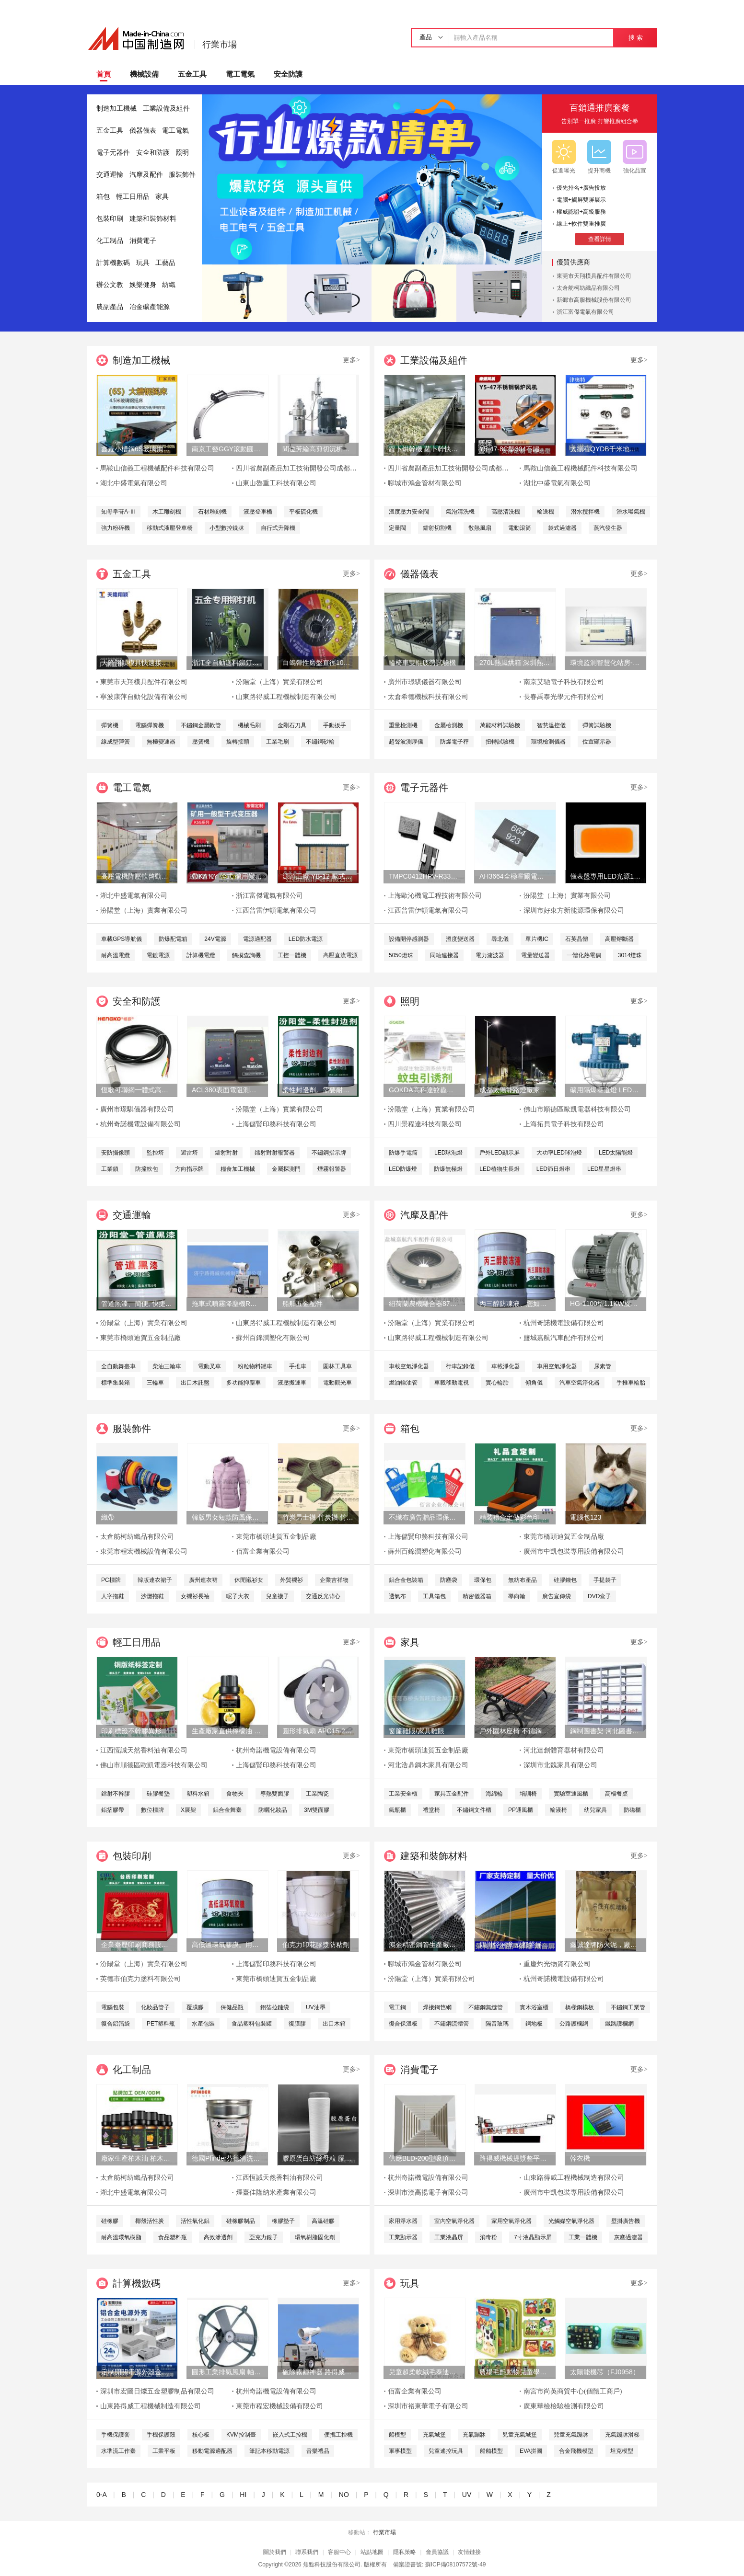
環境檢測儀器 (548, 741)
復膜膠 (297, 2023)
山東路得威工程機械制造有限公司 (286, 696)
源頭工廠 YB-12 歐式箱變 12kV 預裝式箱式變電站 (317, 876)
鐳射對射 (226, 1152)
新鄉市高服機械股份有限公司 (594, 300)
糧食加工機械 (238, 1169)
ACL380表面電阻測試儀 (227, 1090)
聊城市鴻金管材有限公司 (425, 483)
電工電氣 (240, 74)
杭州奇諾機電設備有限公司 (140, 1124)
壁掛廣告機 (625, 2221)
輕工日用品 (133, 196)
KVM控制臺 (241, 2434)
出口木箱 (334, 2023)
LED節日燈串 (553, 1169)
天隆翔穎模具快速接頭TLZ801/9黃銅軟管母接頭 (136, 662)
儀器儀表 (142, 130)
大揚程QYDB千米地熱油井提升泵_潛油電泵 (605, 449)
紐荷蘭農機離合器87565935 (424, 1303)
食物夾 (235, 1793)
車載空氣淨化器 (409, 1366)
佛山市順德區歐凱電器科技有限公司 (577, 1109)
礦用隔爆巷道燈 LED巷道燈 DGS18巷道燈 (605, 1090)
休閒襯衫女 (248, 1580)
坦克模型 (621, 2451)
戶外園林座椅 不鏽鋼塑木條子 (514, 1731)
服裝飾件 (182, 174)
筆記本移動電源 (269, 2451)
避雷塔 (189, 1152)
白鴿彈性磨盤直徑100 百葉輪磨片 (317, 662)
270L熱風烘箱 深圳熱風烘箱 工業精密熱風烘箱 (514, 662)
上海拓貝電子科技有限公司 (563, 1124)
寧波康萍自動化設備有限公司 (143, 696)
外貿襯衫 (291, 1580)
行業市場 (219, 44)
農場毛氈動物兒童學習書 (514, 2372)
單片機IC (536, 939)
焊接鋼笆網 (437, 2007)
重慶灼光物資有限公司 (557, 1964)
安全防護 (288, 74)
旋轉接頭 (237, 741)
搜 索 (635, 37)
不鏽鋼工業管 (628, 2007)
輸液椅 (558, 1810)
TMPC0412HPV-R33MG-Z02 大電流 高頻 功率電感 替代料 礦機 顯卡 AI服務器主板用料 (424, 876)
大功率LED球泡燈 (559, 1152)
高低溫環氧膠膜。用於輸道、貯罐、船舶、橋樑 (227, 1944)
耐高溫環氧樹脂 (121, 2237)
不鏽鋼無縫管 (485, 2007)
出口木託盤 (195, 1382)
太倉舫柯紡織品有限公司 (588, 288)
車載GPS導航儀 (121, 939)
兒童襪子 (277, 1596)
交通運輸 (109, 174)
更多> (351, 360)
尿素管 (602, 1366)
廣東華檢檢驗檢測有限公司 (563, 2406)
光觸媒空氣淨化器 (571, 2221)
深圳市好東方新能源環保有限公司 (573, 910)
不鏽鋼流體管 (451, 2023)
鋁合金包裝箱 (406, 1580)
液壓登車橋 (258, 511)
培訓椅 (528, 1793)
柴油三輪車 (166, 1366)
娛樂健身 (142, 284)
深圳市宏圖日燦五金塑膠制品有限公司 (157, 2391)
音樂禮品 (317, 2451)
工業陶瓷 (317, 1793)
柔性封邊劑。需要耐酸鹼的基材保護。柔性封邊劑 (317, 1090)
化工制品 (109, 240)
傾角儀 (534, 1382)
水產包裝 (203, 2023)
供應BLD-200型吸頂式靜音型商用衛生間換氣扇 (424, 2158)
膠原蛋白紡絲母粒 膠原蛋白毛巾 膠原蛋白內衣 (317, 2158)
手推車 (297, 1366)
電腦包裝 (112, 2007)
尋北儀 (500, 939)
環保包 (482, 1580)
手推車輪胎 (630, 1382)
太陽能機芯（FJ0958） (604, 2372)
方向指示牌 (189, 1169)
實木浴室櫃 (534, 2007)
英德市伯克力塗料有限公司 (140, 1978)
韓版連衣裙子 (155, 1580)
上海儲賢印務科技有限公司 (276, 1124)
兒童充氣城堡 (519, 2434)
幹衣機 (580, 2158)
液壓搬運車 (292, 1382)
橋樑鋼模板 (579, 2007)
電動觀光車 (337, 1382)
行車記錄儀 (460, 1366)
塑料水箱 (197, 1793)
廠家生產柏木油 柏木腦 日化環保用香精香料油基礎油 (136, 2158)
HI (243, 2494)
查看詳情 (599, 239)
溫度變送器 (460, 939)
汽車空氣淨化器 (579, 1382)
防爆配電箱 (173, 939)
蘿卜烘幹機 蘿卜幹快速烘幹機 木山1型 (424, 449)
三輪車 (155, 1382)
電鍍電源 (158, 955)
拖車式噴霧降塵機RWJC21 (227, 1303)
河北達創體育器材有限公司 (563, 1750)
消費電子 (142, 240)
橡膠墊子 (283, 2221)
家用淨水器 (403, 2221)
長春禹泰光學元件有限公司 (563, 696)
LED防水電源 (306, 939)
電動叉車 (209, 1366)
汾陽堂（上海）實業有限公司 (279, 682)
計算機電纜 (200, 955)
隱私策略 (404, 2552)
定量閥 (397, 528)
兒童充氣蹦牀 (571, 2434)
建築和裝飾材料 (152, 218)
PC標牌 (111, 1580)
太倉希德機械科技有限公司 (428, 696)
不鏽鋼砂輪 (320, 741)
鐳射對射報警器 (275, 1152)
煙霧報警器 (331, 1169)
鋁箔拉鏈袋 (274, 2007)
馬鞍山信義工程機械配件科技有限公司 (157, 468)
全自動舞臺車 (118, 1366)
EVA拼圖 (531, 2451)
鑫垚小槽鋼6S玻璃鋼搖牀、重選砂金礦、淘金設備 (136, 449)
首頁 (103, 74)
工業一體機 (583, 2237)
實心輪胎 (497, 1382)
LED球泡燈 (448, 1152)
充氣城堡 (434, 2434)
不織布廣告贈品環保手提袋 (424, 1517)
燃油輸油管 (403, 1382)
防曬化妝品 (272, 1810)
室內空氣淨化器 (454, 2221)
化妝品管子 (155, 2007)
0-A (101, 2494)
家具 (162, 196)
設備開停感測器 (409, 939)
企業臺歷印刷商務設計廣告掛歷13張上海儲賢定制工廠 (136, 1944)
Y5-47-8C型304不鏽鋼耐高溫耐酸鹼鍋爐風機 (514, 449)
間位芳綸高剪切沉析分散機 (317, 449)
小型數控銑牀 (226, 528)
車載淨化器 (505, 1366)
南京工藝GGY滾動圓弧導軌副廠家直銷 (227, 449)
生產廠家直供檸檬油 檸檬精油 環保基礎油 (227, 1731)
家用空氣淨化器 (511, 2221)
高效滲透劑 (218, 2237)
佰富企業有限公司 (263, 1551)
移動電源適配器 (212, 2451)
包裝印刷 (109, 218)
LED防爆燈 (403, 1169)
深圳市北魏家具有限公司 (560, 1765)
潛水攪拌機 (585, 511)
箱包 (103, 196)
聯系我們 (306, 2552)
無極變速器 (161, 741)
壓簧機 (200, 741)
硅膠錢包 (565, 1580)
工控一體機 (292, 955)
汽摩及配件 (146, 174)
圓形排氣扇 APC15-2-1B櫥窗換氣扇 (317, 1731)
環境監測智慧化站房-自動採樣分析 (605, 662)
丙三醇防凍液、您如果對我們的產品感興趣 (514, 1303)
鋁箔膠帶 (112, 1810)
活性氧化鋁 (195, 2221)
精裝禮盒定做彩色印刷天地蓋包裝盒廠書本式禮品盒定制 (514, 1517)
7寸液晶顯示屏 (533, 2237)
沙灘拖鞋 (152, 1596)
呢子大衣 (237, 1596)
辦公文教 (109, 284)
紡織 (168, 284)
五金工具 (192, 74)
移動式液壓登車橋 (170, 528)
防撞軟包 (146, 1169)
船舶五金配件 (302, 1303)
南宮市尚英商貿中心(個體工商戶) (572, 2391)
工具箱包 (434, 1596)
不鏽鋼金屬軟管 (201, 725)
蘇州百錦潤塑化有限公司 (273, 1337)
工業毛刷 (277, 741)
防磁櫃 (632, 1810)
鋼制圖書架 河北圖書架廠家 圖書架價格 (605, 1731)
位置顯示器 (596, 741)
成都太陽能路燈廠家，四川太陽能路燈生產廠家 (514, 1090)
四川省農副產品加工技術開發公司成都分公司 (303, 468)
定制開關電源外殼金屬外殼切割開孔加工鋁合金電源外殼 (136, 2372)
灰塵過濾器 (628, 2237)
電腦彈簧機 (149, 725)
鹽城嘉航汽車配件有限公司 (563, 1337)
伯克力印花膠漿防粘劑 (315, 1944)
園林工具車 (337, 1366)
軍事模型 (400, 2451)
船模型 (397, 2434)
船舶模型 (491, 2451)
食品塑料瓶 (172, 2237)
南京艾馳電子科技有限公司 (563, 682)
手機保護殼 (161, 2434)
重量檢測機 (403, 725)
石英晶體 (576, 939)
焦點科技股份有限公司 (331, 2564)
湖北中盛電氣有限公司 (133, 483)
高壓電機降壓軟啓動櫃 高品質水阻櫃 (136, 876)
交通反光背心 (323, 1596)
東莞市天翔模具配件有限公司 (594, 276)
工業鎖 (109, 1169)
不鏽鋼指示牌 (329, 1152)
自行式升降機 (278, 528)
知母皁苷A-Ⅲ (118, 511)
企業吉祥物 (334, 1580)
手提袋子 (604, 1580)
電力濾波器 (490, 955)
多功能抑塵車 (243, 1382)
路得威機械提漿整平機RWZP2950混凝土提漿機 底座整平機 (514, 2158)
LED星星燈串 (604, 1169)
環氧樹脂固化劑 (315, 2237)
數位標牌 (152, 1810)
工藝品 (165, 262)
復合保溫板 (403, 2023)
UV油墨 (316, 2007)
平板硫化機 (303, 511)
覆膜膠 (195, 2007)
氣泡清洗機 (460, 511)
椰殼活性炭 (149, 2221)
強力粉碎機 (115, 528)
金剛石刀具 (292, 725)
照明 (182, 152)
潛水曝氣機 (630, 511)
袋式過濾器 (562, 528)
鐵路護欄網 (619, 2023)
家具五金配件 (451, 1793)
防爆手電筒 (403, 1152)
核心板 (200, 2434)
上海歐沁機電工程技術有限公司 (435, 895)
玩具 (143, 262)
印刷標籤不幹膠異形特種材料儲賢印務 (136, 1731)
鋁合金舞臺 (227, 1810)
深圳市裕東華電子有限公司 (428, 2406)
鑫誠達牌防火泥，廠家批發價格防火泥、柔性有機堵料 (605, 1944)
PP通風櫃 (520, 1810)
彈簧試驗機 (596, 725)
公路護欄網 (573, 2023)
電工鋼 (397, 2007)
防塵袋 (448, 1580)
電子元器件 (113, 152)
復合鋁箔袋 (115, 2023)
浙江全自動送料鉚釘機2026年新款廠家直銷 (227, 662)
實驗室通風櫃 (571, 1793)
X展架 (188, 1810)
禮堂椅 (431, 1810)
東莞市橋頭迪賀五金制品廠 (140, 1337)
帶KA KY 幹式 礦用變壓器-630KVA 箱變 (227, 876)
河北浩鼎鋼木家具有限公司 (428, 1765)
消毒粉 (488, 2237)
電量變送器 (535, 955)
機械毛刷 (249, 725)
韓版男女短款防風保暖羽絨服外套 (227, 1517)
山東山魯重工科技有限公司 (276, 483)
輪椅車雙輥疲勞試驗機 (422, 662)
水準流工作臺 (118, 2451)
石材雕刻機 (212, 511)
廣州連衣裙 (203, 1580)
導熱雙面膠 (274, 1793)
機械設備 (144, 74)
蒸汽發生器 (607, 528)
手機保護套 (115, 2434)
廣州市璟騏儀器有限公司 (425, 682)
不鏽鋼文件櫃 (474, 1810)
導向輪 (516, 1596)
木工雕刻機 (166, 511)
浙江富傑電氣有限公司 (585, 312)
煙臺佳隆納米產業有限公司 (276, 2192)
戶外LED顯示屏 (499, 1152)
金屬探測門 (286, 1169)
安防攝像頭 (115, 1152)
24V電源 (215, 939)
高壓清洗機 (505, 511)
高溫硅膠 (323, 2221)
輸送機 (545, 511)
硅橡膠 (109, 2221)
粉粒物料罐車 (255, 1366)
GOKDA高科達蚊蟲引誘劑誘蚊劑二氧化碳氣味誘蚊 (424, 1090)
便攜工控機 (338, 2434)
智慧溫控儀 (551, 725)
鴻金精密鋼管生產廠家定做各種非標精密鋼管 (424, 1944)
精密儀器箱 (477, 1596)
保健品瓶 (232, 2007)
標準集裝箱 (115, 1382)
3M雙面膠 (316, 1810)
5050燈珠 (401, 955)
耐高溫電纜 (115, 955)
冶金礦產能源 (149, 306)
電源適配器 (257, 939)
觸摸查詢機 (246, 955)
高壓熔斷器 (619, 939)
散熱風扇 (479, 528)
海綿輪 (494, 1793)
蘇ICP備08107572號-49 (455, 2564)
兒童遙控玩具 (446, 2451)
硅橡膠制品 (240, 2221)
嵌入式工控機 (290, 2434)
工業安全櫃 (403, 1793)
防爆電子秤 (454, 741)
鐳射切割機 (437, 528)
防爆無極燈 (448, 1169)
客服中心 (339, 2552)
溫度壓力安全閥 (409, 511)
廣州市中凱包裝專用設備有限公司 (573, 1551)
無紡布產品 (522, 1580)
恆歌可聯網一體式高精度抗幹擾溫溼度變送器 (136, 1090)
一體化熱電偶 (584, 955)
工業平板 (163, 2451)
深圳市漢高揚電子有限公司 (428, 2192)
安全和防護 (153, 152)
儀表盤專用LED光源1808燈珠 (605, 876)
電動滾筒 (519, 528)
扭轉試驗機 (500, 741)
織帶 (108, 1517)
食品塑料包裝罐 (252, 2023)
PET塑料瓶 (161, 2023)
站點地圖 (372, 2552)
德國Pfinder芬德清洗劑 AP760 (227, 2158)
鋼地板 (534, 2023)
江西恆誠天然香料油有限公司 (143, 1750)
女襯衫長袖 (195, 1596)
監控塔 (155, 1152)
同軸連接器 (444, 955)
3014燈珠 (630, 955)
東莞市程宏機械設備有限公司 (143, 1551)
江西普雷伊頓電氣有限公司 (276, 910)
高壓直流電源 (340, 955)
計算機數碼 (113, 262)
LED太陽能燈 (616, 1152)
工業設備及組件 (166, 108)
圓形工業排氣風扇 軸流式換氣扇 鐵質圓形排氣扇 (227, 2372)
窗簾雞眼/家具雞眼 (416, 1731)
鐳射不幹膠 (115, 1793)
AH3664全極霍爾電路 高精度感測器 (514, 876)
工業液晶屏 (448, 2237)
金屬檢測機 (448, 725)
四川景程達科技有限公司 (425, 1124)
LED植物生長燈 (499, 1169)
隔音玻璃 (497, 2023)
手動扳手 (334, 725)
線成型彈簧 (115, 741)
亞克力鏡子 (263, 2237)
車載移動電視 (451, 1382)
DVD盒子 (599, 1596)
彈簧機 (109, 725)
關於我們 (274, 2552)
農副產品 (109, 306)
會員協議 (437, 2552)
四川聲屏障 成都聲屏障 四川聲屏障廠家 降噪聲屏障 (514, 1944)
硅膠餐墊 (158, 1793)
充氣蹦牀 (474, 2434)
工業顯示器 (403, 2237)
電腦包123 (585, 1517)
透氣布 (397, 1596)
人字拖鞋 (112, 1596)
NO (344, 2494)
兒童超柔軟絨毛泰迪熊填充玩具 (424, 2372)
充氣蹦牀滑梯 (622, 2434)
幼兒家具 (595, 1810)
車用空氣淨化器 (557, 1366)
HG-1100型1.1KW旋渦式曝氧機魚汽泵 (605, 1303)
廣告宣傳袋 (556, 1596)
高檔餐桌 (616, 1793)
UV (466, 2494)
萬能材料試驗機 (500, 725)
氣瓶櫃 (397, 1810)
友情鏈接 (469, 2552)
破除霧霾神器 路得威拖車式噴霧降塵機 (317, 2372)
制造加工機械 (116, 108)
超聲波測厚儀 (406, 741)
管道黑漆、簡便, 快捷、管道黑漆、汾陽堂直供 (136, 1303)
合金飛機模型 (576, 2451)
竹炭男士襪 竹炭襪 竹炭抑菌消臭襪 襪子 (317, 1517)
